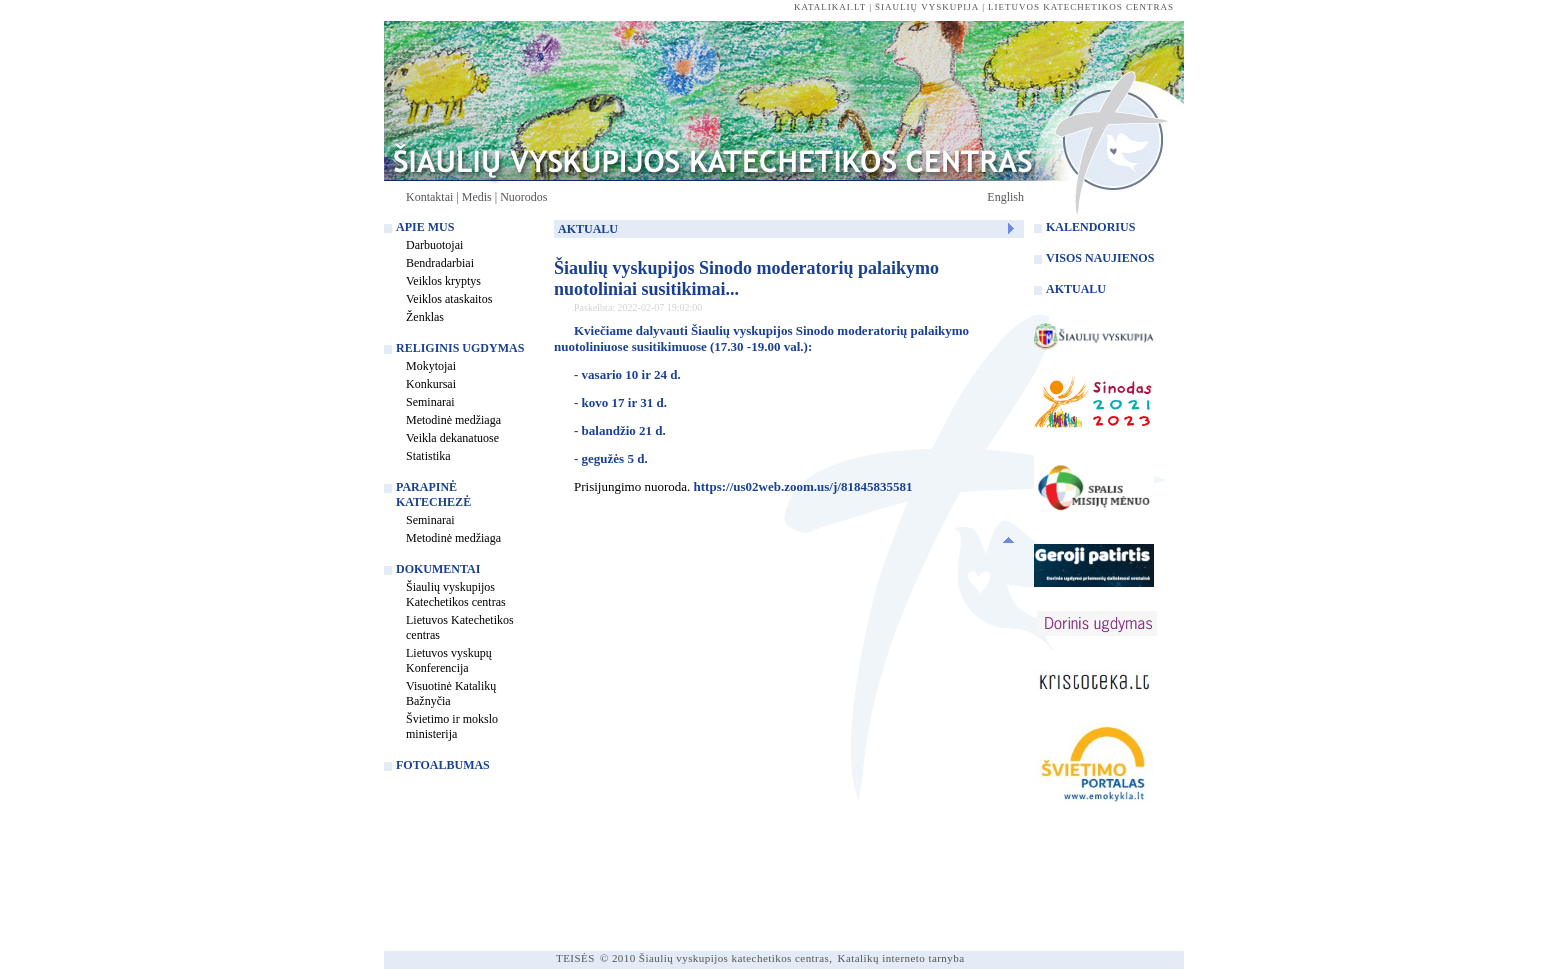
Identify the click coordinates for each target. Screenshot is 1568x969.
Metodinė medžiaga (453, 420)
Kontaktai (429, 197)
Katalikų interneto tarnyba (901, 958)
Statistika (428, 456)
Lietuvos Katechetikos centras (460, 627)
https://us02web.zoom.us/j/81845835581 (803, 486)
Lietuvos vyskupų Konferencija (449, 660)
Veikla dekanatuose (452, 438)
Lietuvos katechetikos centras (1081, 7)
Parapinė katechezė (433, 494)
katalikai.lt (830, 7)
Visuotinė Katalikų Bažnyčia (451, 693)
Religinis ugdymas (460, 348)
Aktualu (1076, 289)
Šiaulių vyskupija (927, 7)
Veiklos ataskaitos (449, 299)
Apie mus (425, 227)
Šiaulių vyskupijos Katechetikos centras (456, 594)
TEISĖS (575, 958)
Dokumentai (438, 569)
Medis (477, 197)
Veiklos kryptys (443, 281)
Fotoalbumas (443, 765)
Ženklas (425, 317)
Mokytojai (431, 366)
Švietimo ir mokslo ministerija (452, 726)
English (1005, 197)
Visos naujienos (1100, 258)
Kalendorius (1090, 227)
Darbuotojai (434, 245)
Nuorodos (523, 197)
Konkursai (431, 384)
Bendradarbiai (440, 263)
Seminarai (430, 402)
